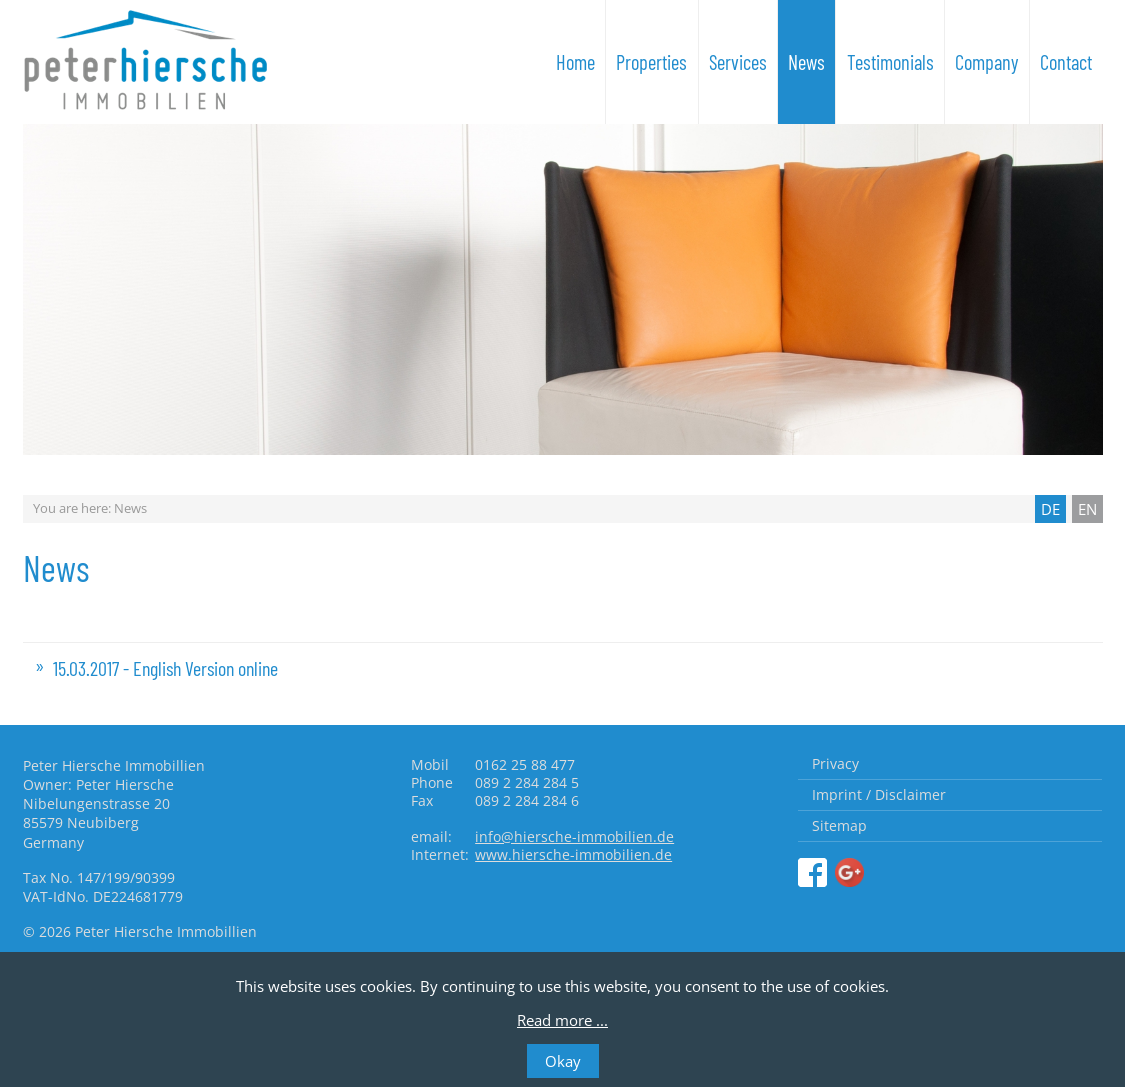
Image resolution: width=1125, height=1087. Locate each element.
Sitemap (839, 825)
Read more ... (562, 1020)
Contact (1066, 62)
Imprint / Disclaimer (879, 794)
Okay (563, 1061)
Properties (651, 62)
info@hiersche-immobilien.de (574, 836)
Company (987, 62)
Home (575, 62)
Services (738, 62)
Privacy (835, 763)
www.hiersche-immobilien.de (573, 854)
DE (1050, 509)
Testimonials (890, 62)
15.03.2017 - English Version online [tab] (165, 668)
